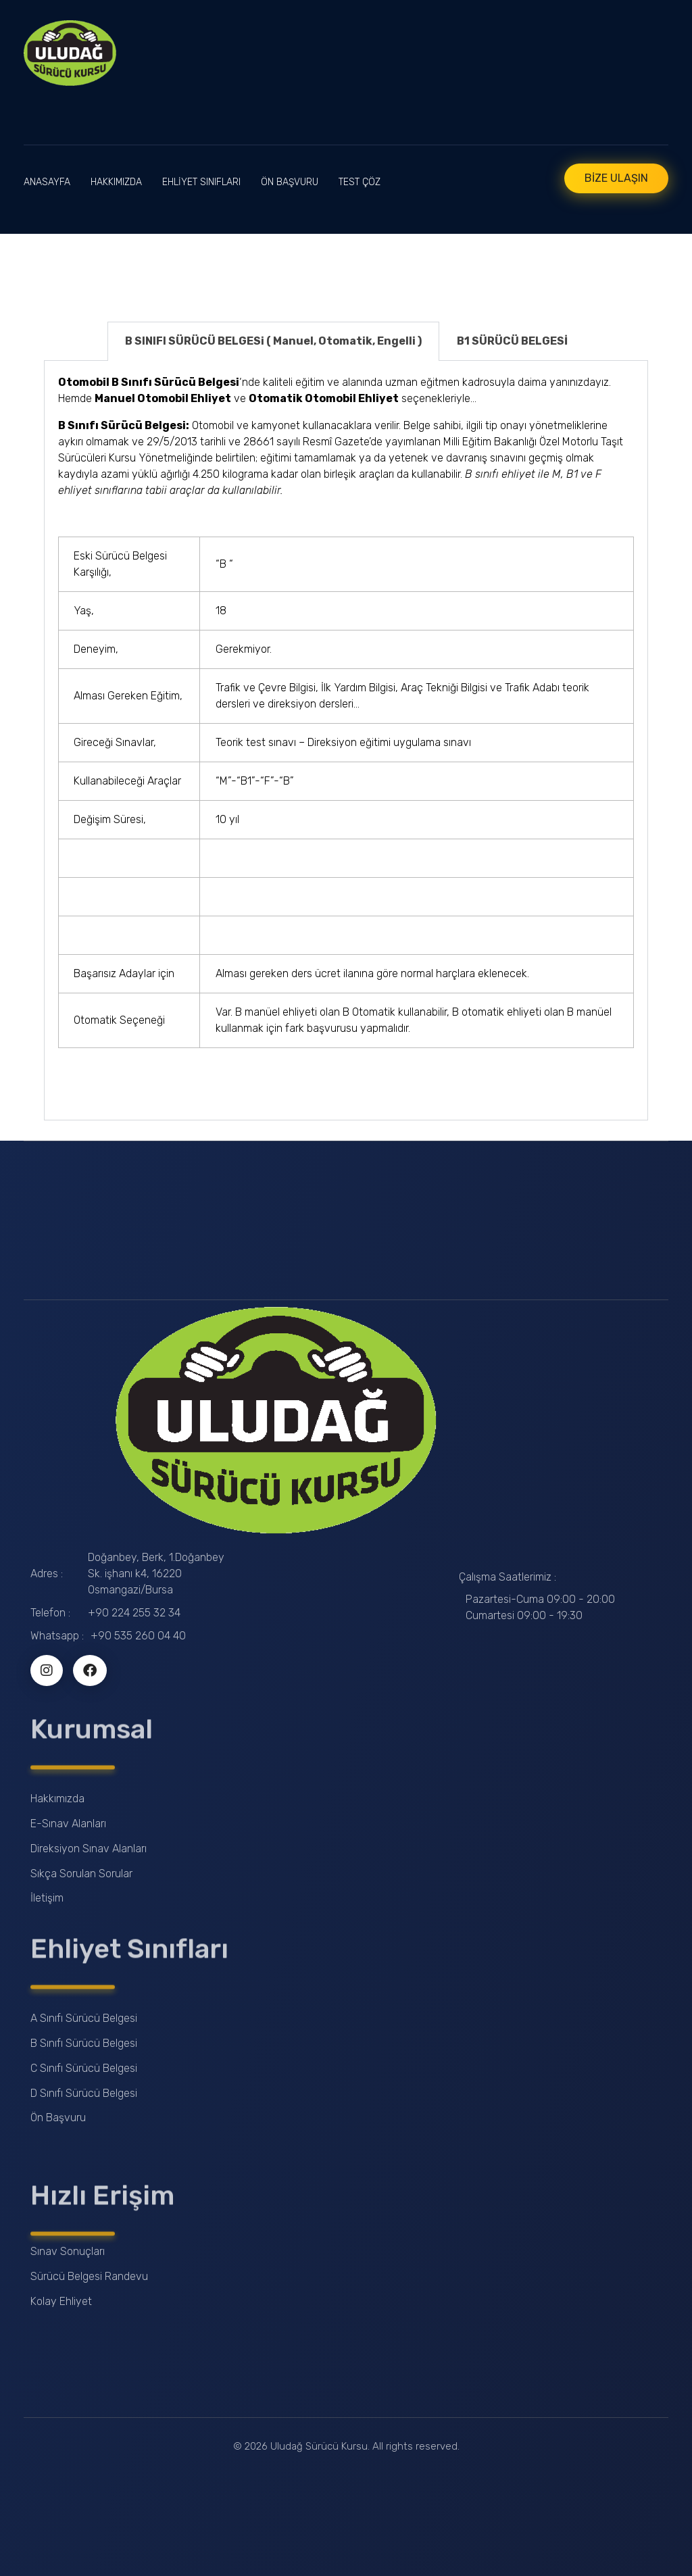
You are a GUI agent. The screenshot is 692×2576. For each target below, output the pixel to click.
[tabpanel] (346, 740)
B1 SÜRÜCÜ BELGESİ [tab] (512, 341)
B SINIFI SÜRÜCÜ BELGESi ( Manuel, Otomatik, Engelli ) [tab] (273, 341)
